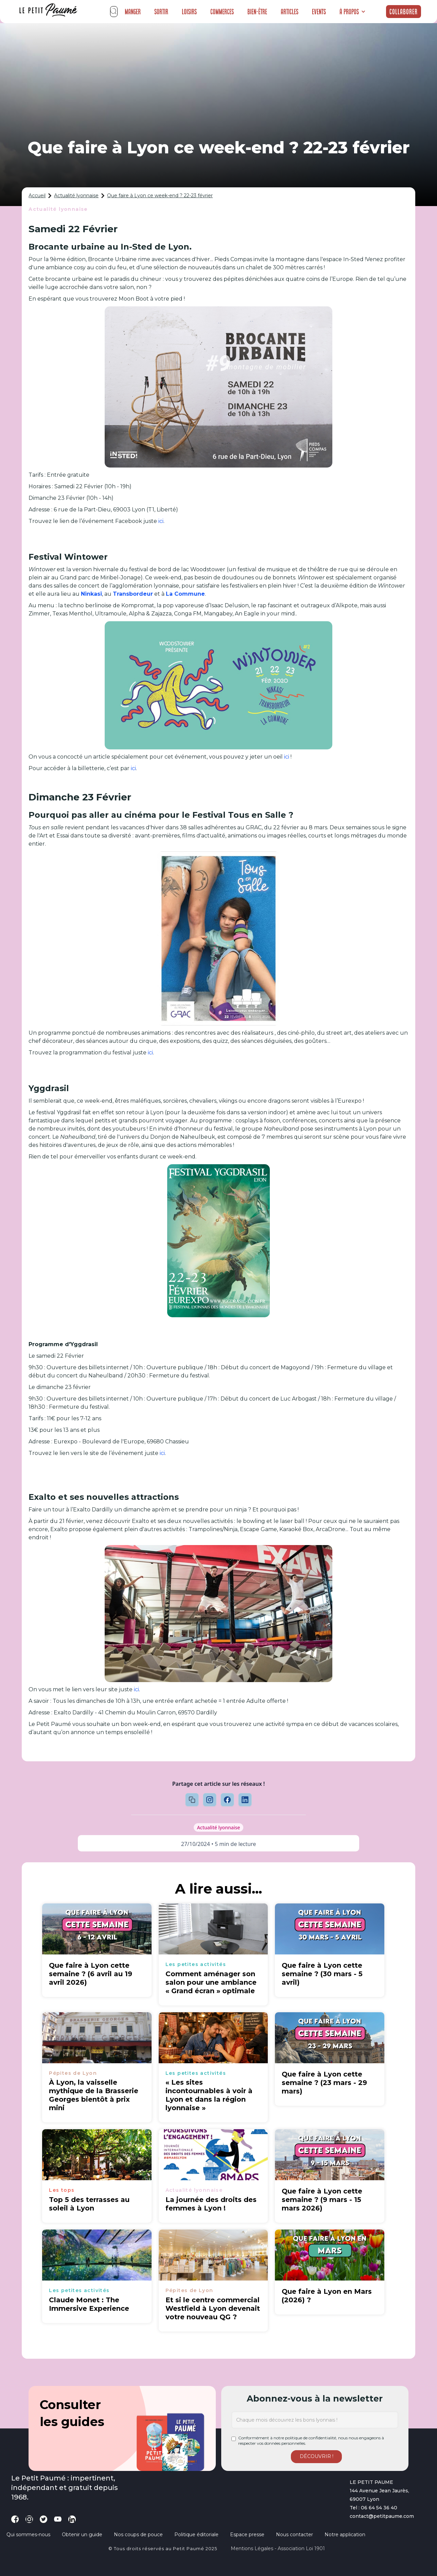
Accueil (37, 195)
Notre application (345, 2534)
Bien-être (257, 11)
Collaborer (403, 11)
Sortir (161, 11)
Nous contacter (294, 2534)
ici (160, 521)
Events (319, 11)
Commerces (222, 11)
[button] (352, 11)
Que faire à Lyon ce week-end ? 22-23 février (160, 195)
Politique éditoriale (196, 2534)
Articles (289, 11)
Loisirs (189, 11)
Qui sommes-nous (28, 2534)
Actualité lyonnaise (76, 195)
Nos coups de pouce (138, 2534)
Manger (133, 11)
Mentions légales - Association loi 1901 (278, 2548)
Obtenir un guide (82, 2534)
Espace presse (247, 2534)
